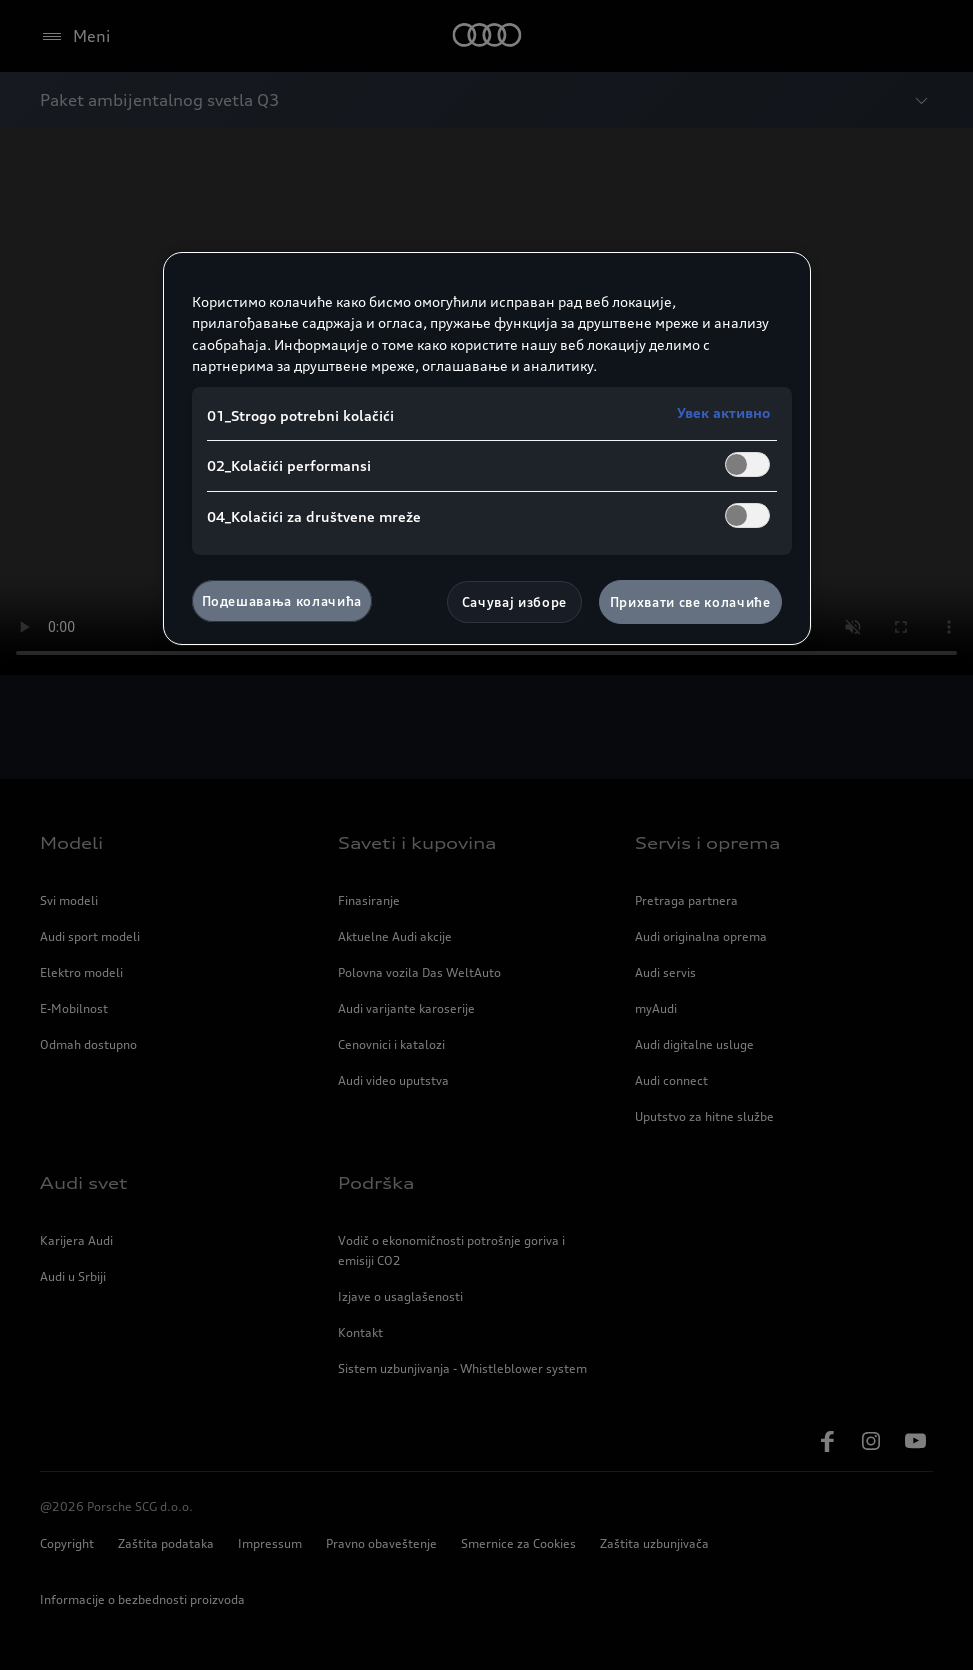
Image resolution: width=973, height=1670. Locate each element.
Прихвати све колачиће (690, 602)
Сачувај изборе (514, 602)
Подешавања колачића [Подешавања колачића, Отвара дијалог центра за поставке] (282, 601)
